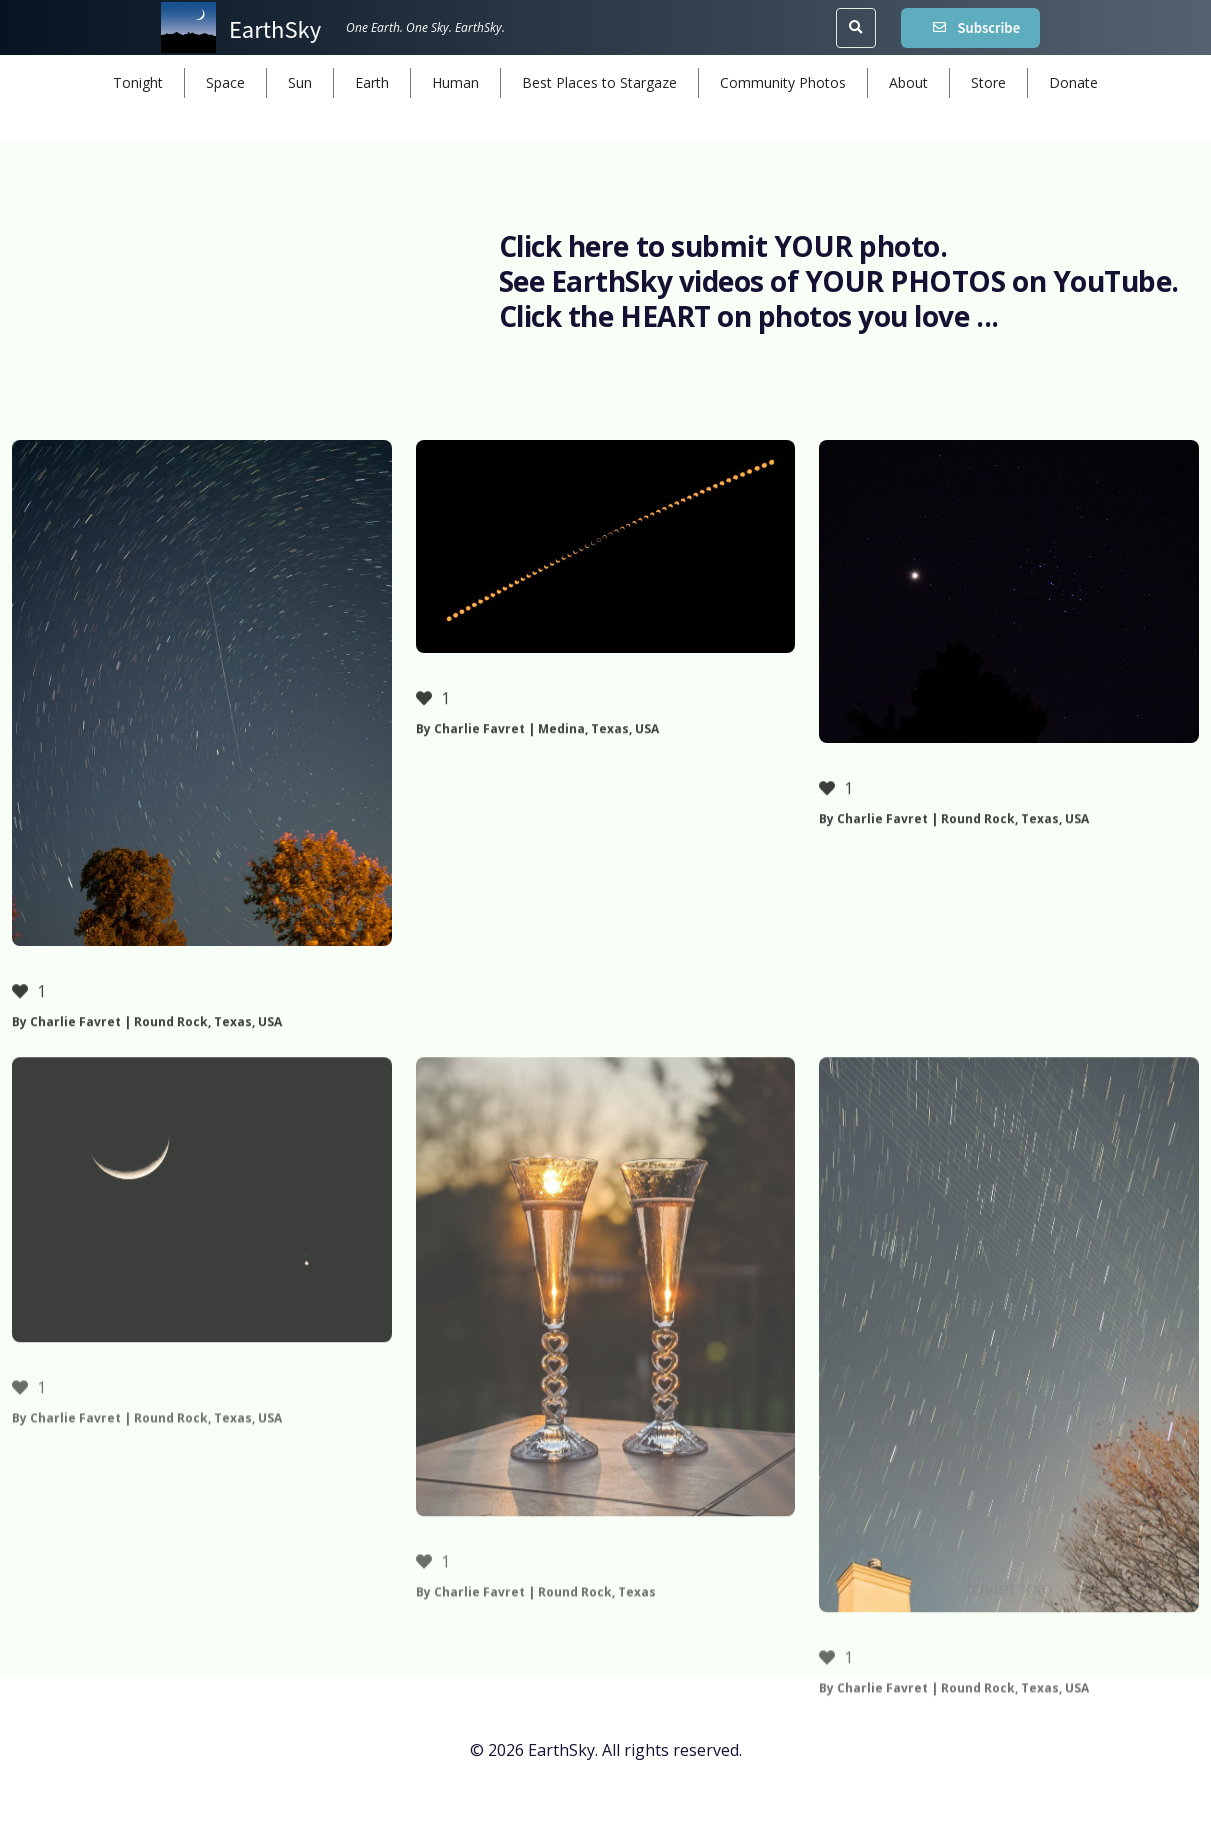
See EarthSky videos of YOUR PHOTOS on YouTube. (839, 281)
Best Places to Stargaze (599, 82)
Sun (300, 82)
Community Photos (783, 82)
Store (988, 82)
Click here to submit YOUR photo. (723, 246)
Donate (1073, 82)
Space (225, 82)
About (908, 82)
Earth (372, 82)
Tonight (138, 82)
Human (455, 82)
